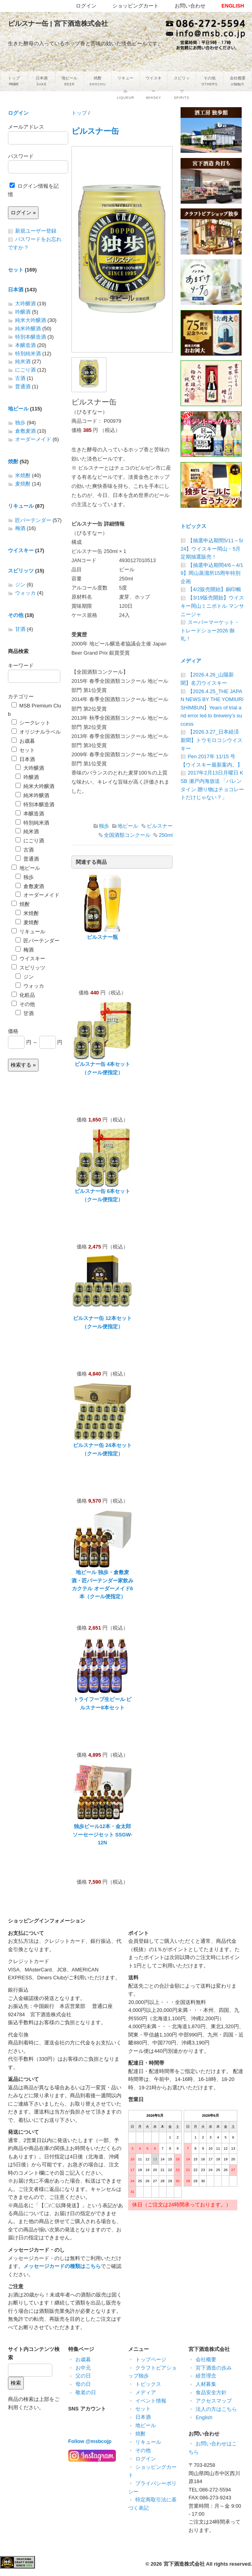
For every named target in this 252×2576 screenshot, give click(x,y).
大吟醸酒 (25, 303)
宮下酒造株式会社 (184, 2564)
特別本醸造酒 (30, 337)
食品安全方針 (211, 2392)
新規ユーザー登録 (35, 231)
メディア (191, 661)
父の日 (83, 2376)
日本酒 (15, 290)
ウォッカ (25, 593)
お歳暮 (23, 741)
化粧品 (23, 995)
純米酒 (23, 361)
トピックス (193, 526)
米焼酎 (23, 475)
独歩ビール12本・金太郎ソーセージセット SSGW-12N (103, 1834)
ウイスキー (21, 550)
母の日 (83, 2384)
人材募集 (206, 2384)
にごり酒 (25, 370)
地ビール (127, 826)
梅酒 (20, 528)
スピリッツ (21, 571)
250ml (166, 835)
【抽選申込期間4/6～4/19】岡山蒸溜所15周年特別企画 (212, 573)
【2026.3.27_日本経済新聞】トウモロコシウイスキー (211, 740)
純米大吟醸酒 (30, 320)
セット (15, 270)
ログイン (18, 113)
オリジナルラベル (36, 732)
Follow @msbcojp (90, 2441)
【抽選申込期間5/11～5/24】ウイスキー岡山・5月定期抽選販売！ (212, 549)
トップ (79, 113)
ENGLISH (232, 6)
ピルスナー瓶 (102, 937)
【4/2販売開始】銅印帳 (214, 589)
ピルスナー (160, 826)
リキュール (21, 506)
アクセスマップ (214, 2401)
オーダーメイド (33, 439)
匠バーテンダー (33, 520)
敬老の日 (85, 2392)
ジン (20, 585)
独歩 (104, 826)
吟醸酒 (23, 312)
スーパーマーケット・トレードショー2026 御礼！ (210, 630)
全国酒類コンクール (127, 835)
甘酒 (20, 629)
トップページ (150, 2359)
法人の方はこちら (216, 2409)
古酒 (20, 378)
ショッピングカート (135, 6)
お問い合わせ (190, 6)
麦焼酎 (23, 484)
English (204, 2417)
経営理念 (206, 2376)
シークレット (31, 723)
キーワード (21, 666)
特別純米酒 (28, 353)
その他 (15, 615)
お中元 (83, 2368)
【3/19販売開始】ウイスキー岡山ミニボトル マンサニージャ (212, 606)
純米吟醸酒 (28, 328)
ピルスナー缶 (95, 130)
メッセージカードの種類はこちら (62, 2266)
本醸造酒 (25, 345)
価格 (13, 1031)
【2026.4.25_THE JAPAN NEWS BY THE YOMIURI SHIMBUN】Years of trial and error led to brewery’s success (212, 707)
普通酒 (23, 386)
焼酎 (13, 461)
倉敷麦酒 (25, 431)
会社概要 (206, 2359)
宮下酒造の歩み (214, 2368)
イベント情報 (150, 2401)
